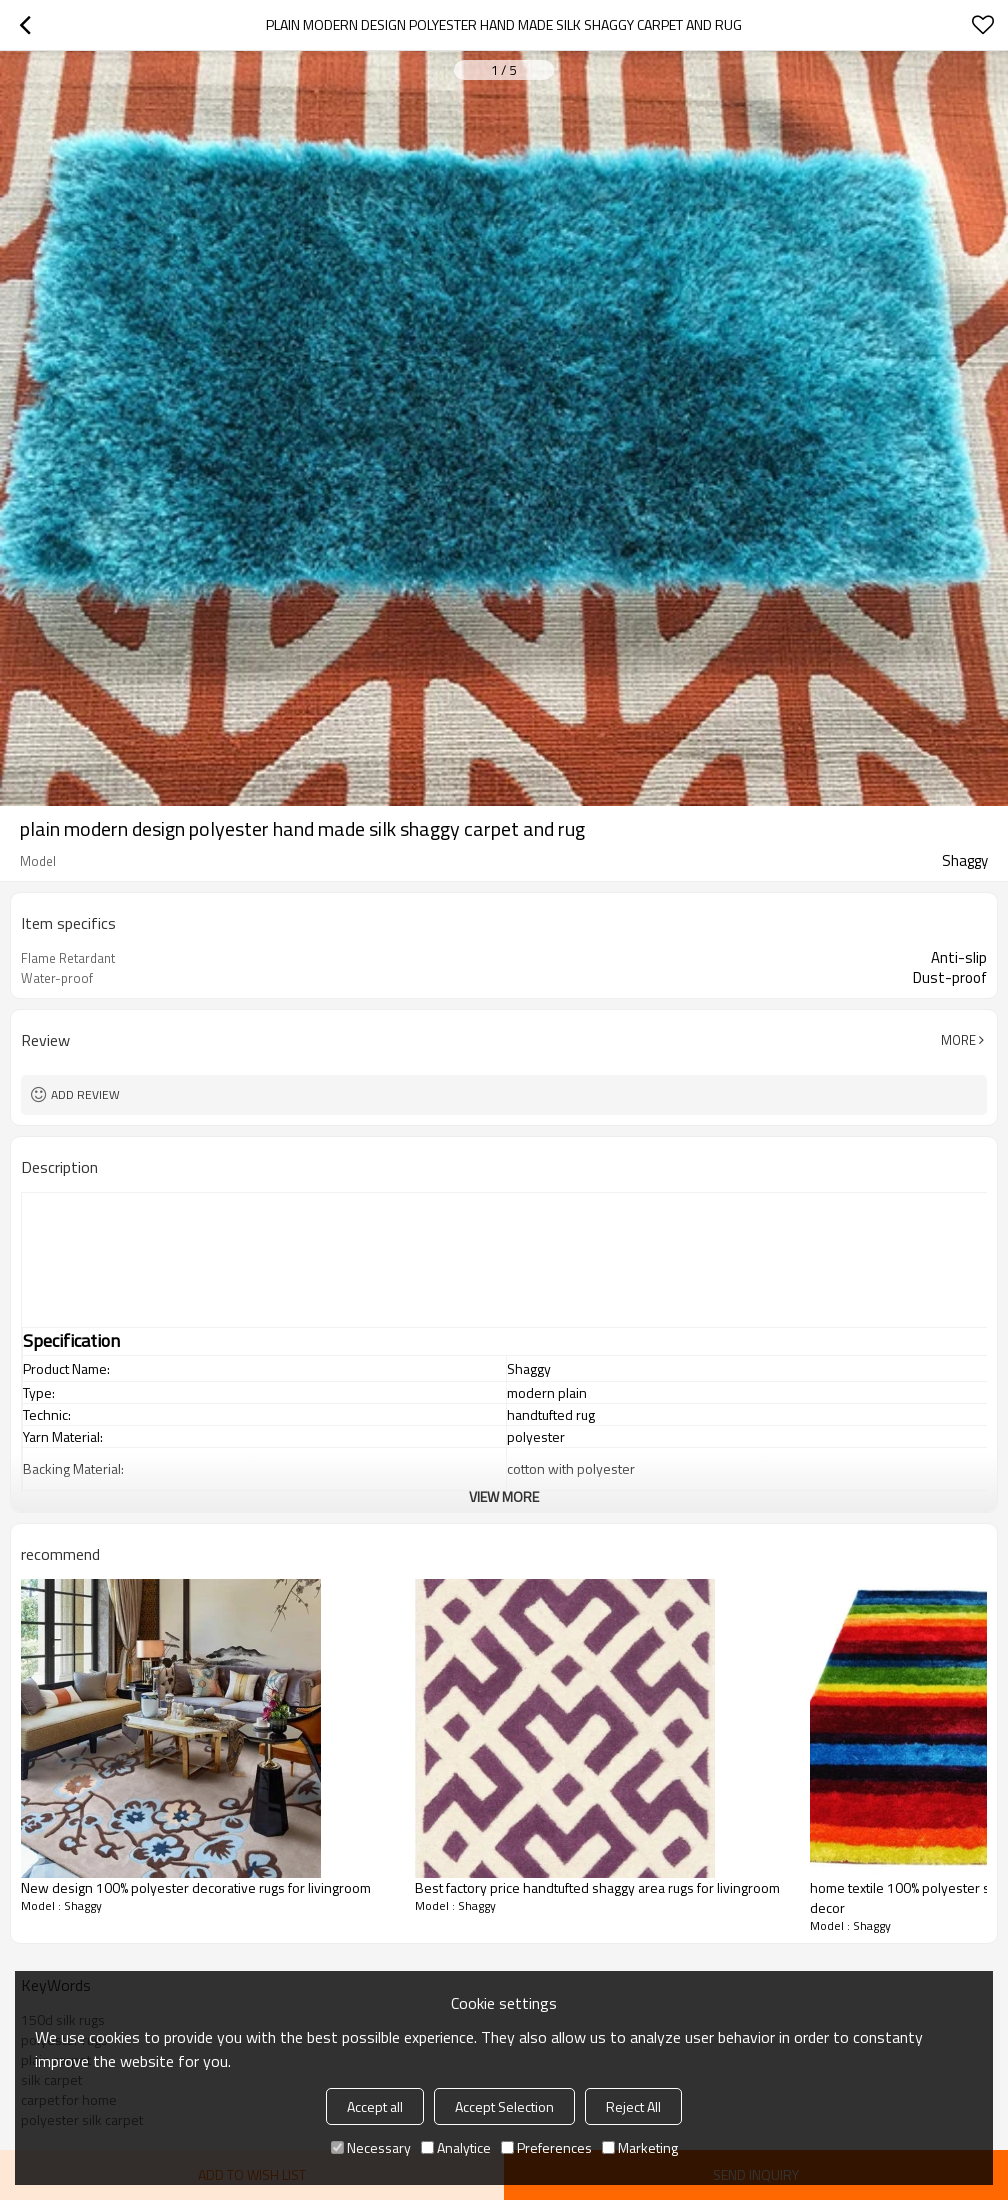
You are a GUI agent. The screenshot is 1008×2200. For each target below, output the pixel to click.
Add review (85, 1094)
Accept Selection (504, 2106)
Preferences (546, 2147)
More (958, 1040)
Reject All (633, 2106)
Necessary (371, 2147)
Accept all (375, 2106)
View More (504, 1496)
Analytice (456, 2147)
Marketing (640, 2147)
